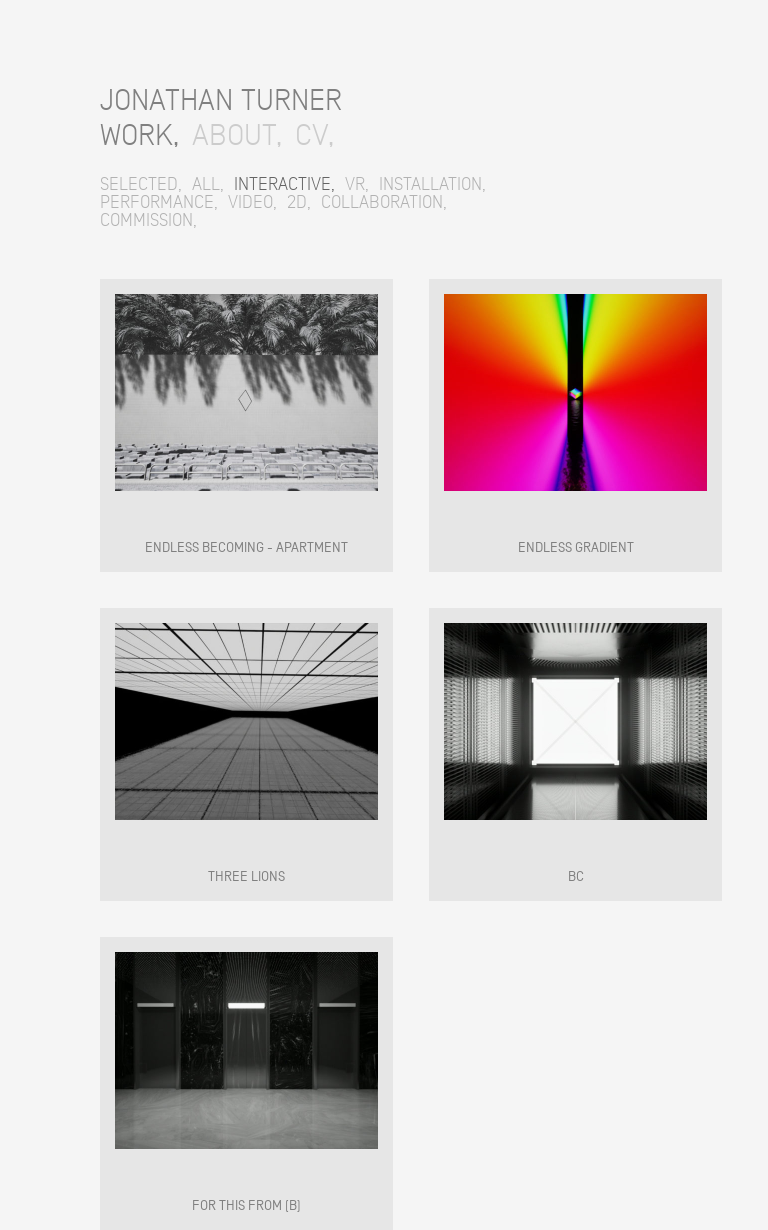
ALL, (208, 184)
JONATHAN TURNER (221, 99)
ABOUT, (237, 134)
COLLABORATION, (384, 202)
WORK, (139, 134)
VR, (357, 184)
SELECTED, (141, 184)
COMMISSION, (148, 220)
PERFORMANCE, (159, 202)
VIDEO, (252, 202)
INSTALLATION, (432, 184)
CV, (314, 134)
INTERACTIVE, (284, 184)
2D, (299, 202)
